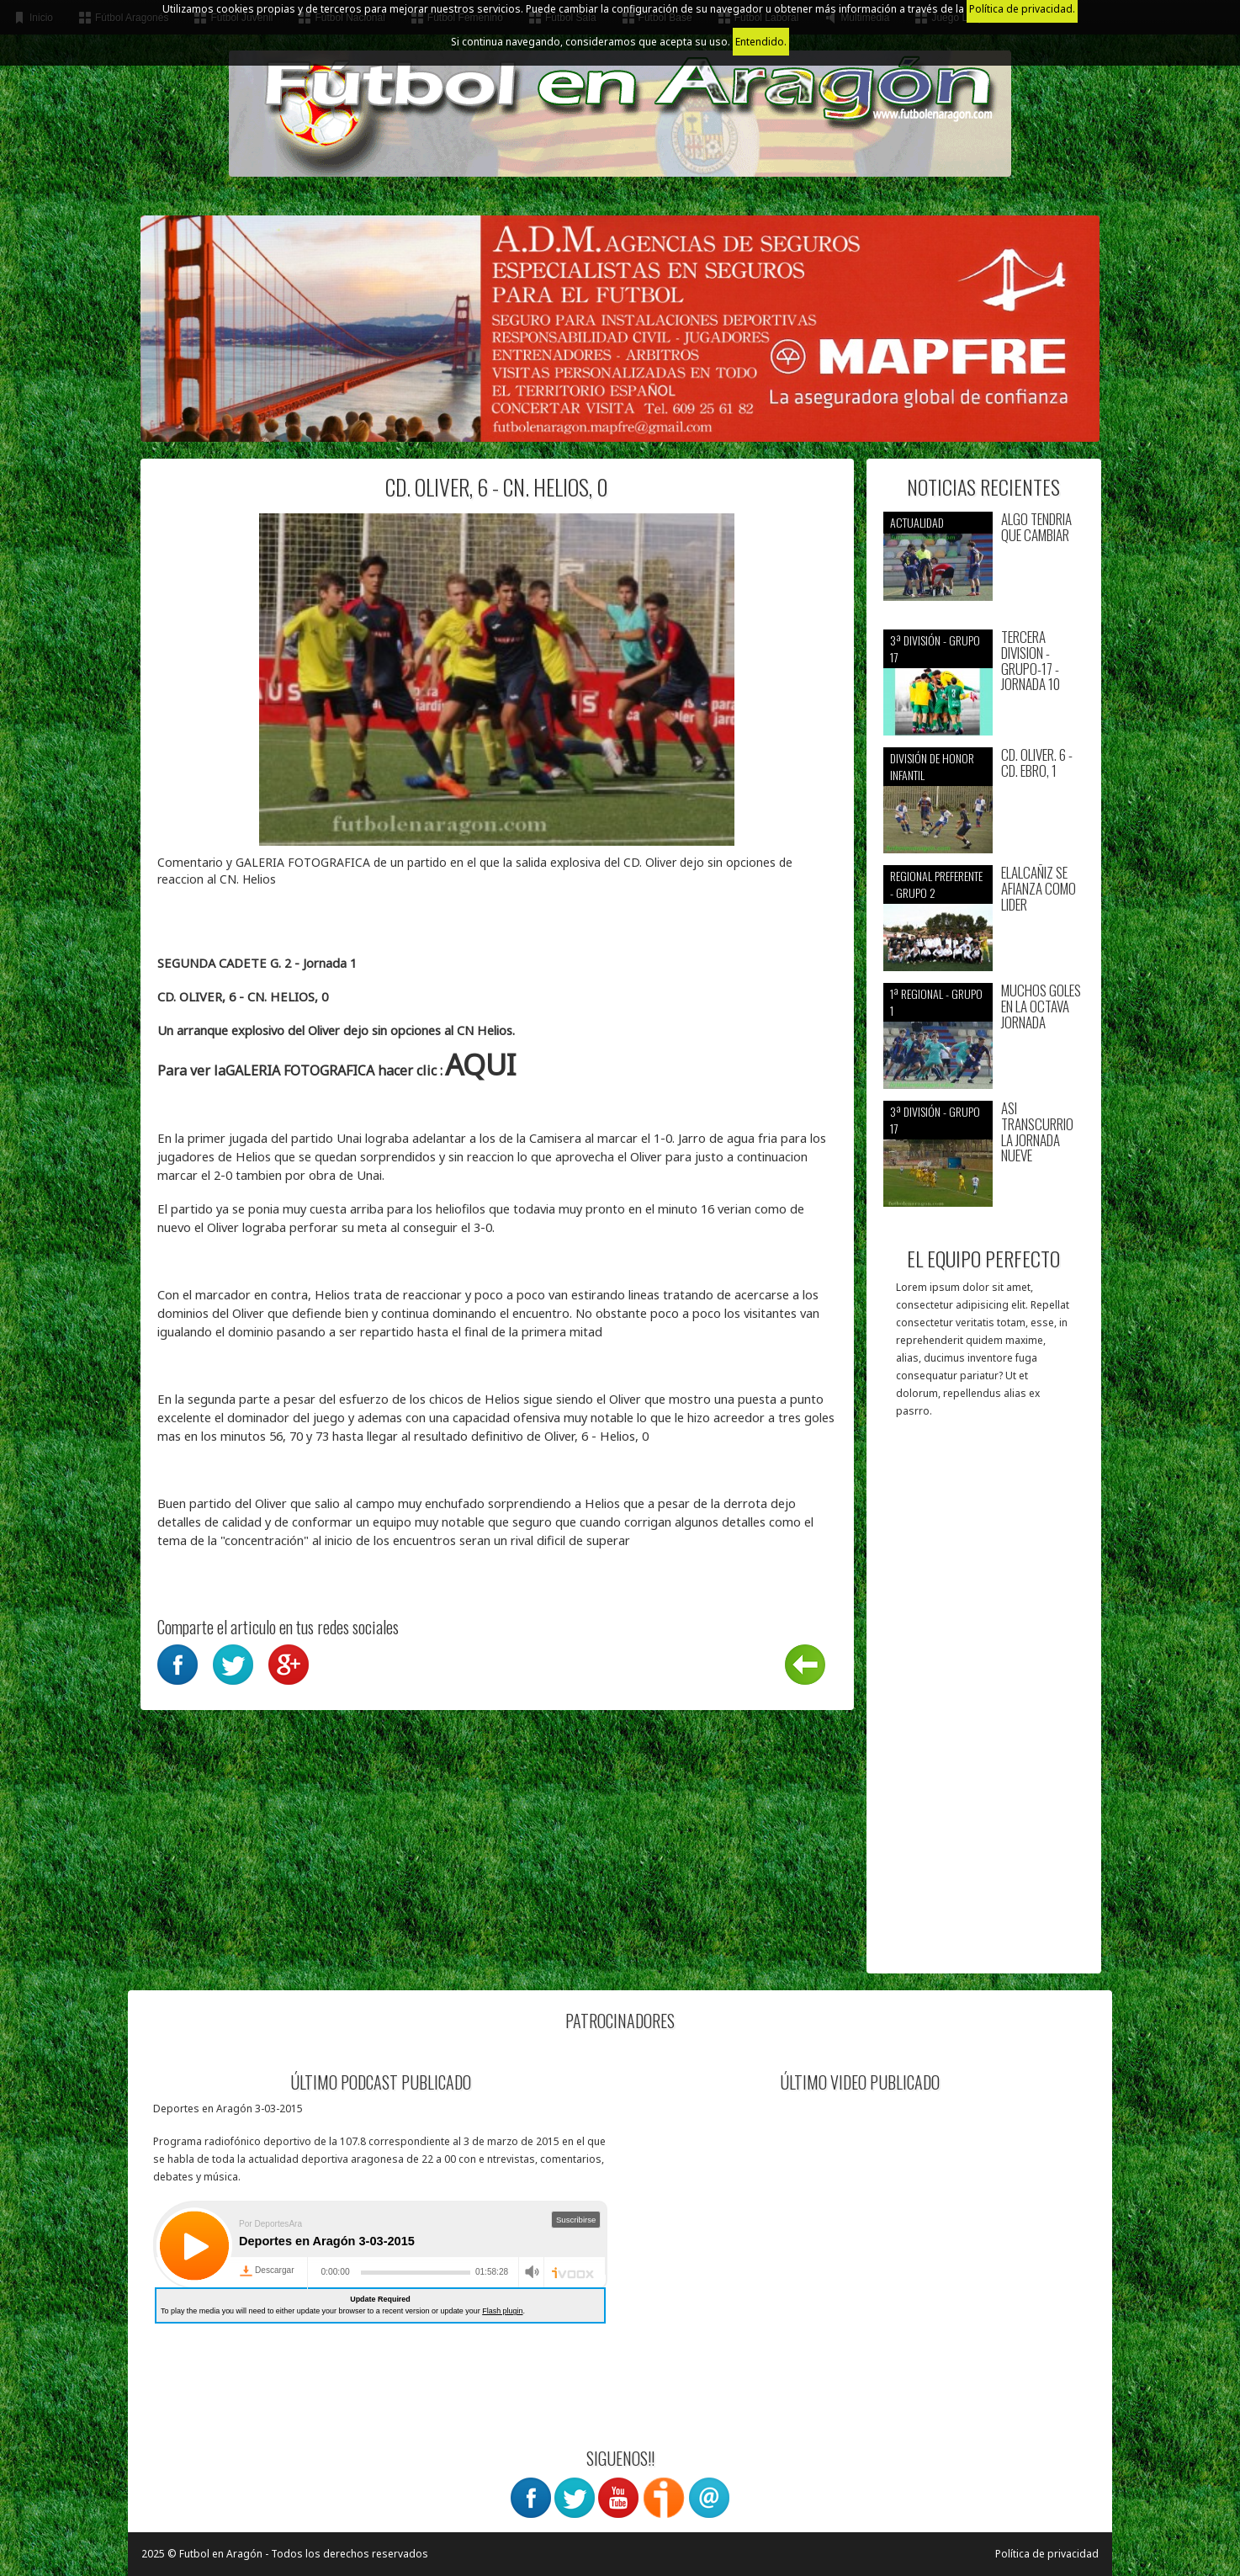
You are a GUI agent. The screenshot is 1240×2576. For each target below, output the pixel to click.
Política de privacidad (1047, 2554)
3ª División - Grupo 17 (935, 648)
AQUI (480, 1064)
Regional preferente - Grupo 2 (936, 884)
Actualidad (917, 522)
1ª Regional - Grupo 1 (936, 1002)
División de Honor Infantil (932, 766)
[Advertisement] (984, 1704)
